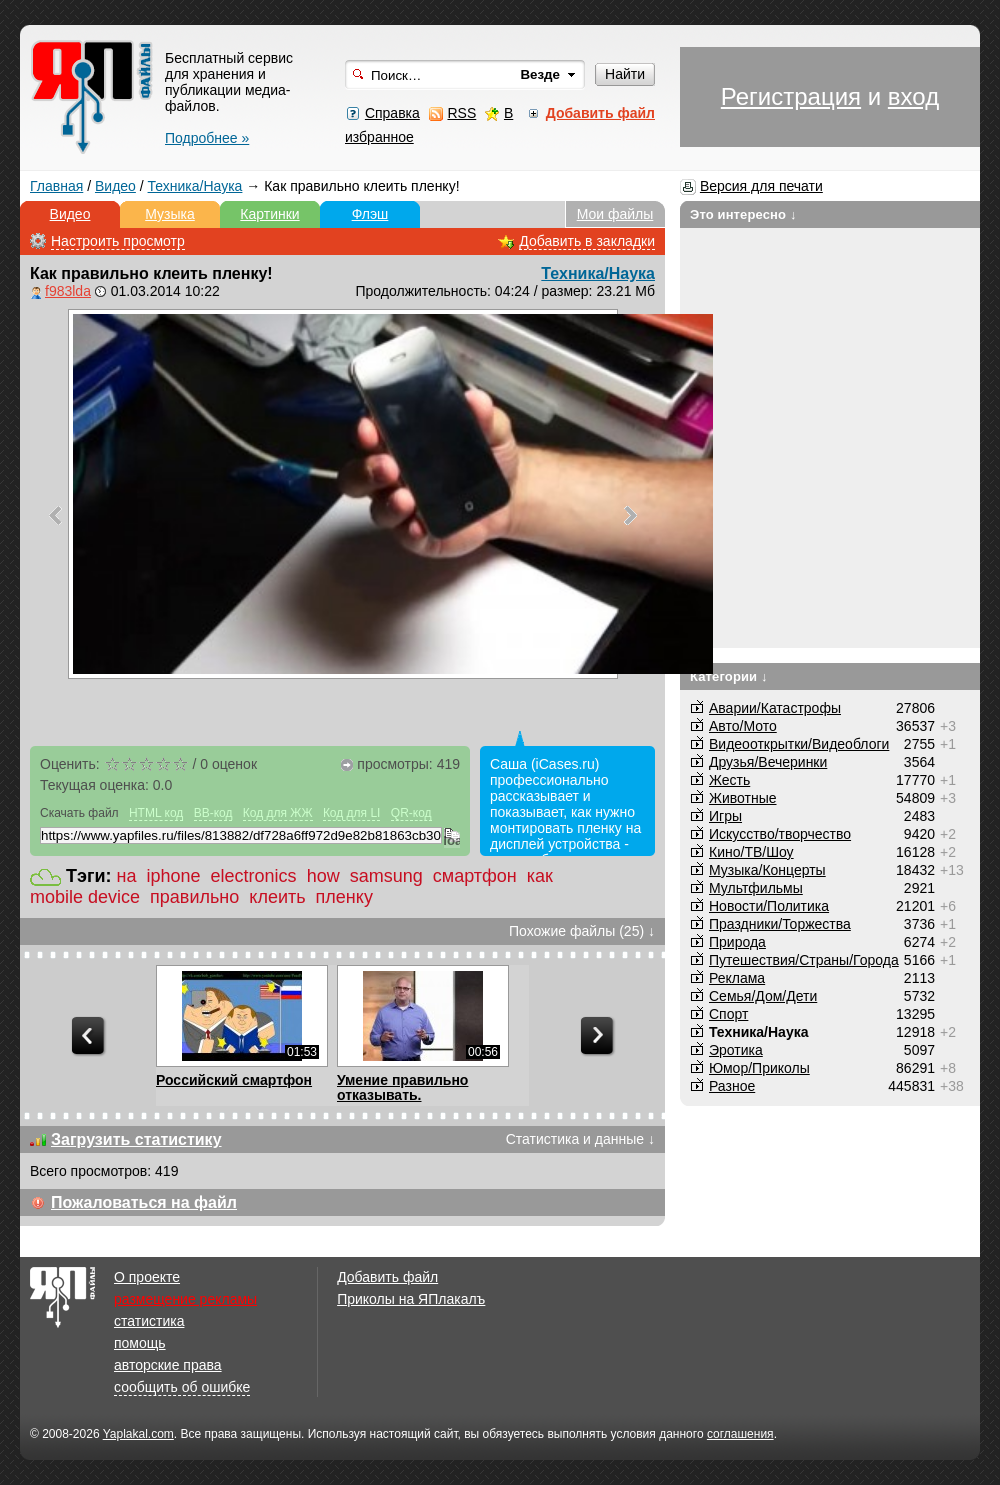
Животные (743, 798)
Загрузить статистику (136, 1139)
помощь (140, 1343)
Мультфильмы (756, 888)
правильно (194, 897)
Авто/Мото (743, 726)
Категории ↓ (729, 676)
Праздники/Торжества (780, 924)
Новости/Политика (769, 906)
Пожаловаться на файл (144, 1202)
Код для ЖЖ (278, 813)
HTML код (156, 813)
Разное (732, 1086)
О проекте (147, 1277)
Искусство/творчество (780, 834)
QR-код (411, 813)
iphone (174, 876)
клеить (277, 897)
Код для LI (352, 813)
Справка (392, 113)
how (323, 876)
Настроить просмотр (118, 241)
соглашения (740, 1434)
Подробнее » (207, 138)
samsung (386, 876)
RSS (461, 113)
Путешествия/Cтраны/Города (804, 960)
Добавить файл (387, 1277)
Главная (56, 186)
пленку (344, 897)
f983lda (68, 291)
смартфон (475, 876)
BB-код (213, 813)
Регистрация (791, 96)
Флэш (370, 214)
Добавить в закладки (587, 241)
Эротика (736, 1050)
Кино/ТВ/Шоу (751, 852)
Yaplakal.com (138, 1434)
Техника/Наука (195, 186)
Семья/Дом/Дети (763, 996)
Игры (725, 816)
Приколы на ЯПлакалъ (411, 1299)
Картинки (269, 214)
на (127, 876)
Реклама (737, 978)
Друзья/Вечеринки (768, 762)
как (540, 876)
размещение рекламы (185, 1299)
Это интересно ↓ (743, 214)
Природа (737, 942)
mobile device (85, 897)
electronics (254, 876)
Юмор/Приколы (759, 1068)
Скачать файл (79, 813)
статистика (149, 1321)
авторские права (168, 1365)
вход (913, 96)
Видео (115, 186)
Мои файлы (615, 214)
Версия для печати (761, 186)
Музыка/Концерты (767, 870)
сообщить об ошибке (182, 1387)
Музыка (170, 214)
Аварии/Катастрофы (775, 708)
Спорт (728, 1014)
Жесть (729, 780)
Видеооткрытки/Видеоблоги (799, 744)
